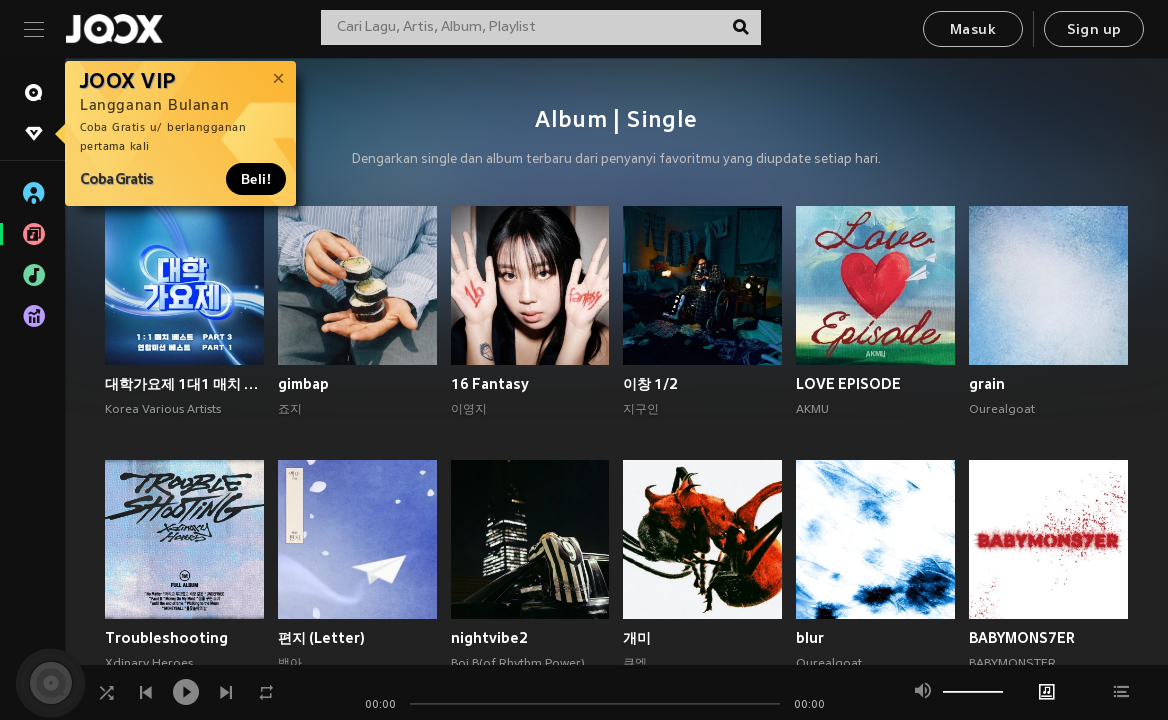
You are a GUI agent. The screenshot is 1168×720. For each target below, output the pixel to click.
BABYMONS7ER (1022, 638)
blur (810, 638)
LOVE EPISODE (848, 384)
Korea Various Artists (163, 410)
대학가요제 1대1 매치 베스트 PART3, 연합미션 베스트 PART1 (184, 384)
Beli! (256, 179)
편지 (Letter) (321, 638)
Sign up (1094, 30)
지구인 (641, 410)
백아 (290, 664)
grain (987, 384)
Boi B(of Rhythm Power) (518, 664)
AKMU (812, 410)
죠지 (290, 410)
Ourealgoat (1002, 410)
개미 (637, 638)
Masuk (973, 30)
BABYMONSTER (1012, 664)
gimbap (303, 384)
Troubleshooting (166, 638)
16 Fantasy (490, 384)
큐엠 (635, 664)
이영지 (469, 410)
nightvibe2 (489, 638)
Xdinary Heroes (149, 664)
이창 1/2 (650, 384)
